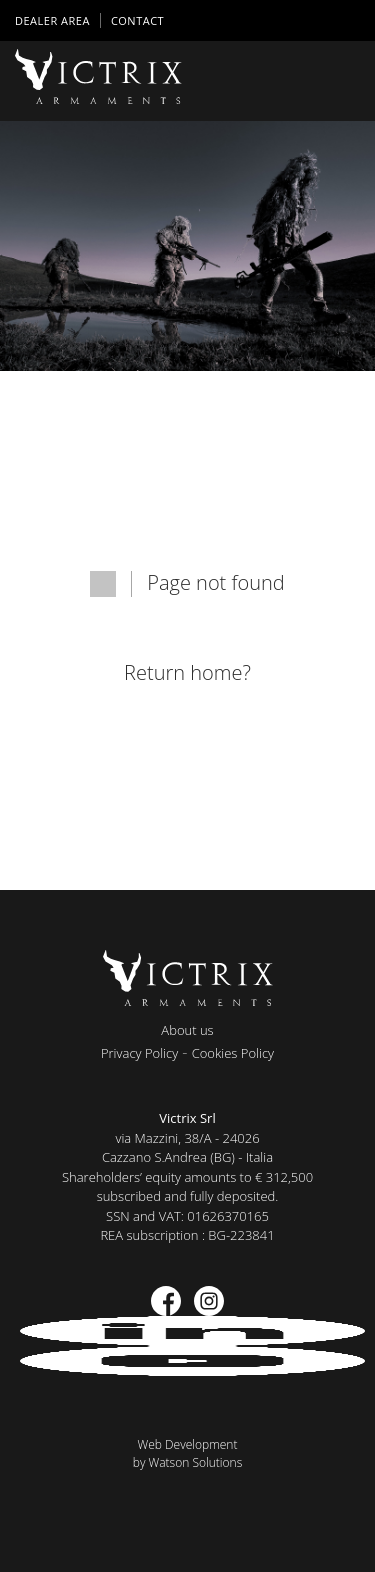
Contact (137, 20)
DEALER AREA (52, 20)
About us (187, 1030)
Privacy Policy (139, 1053)
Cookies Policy (233, 1053)
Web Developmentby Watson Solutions (188, 1453)
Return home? (187, 672)
